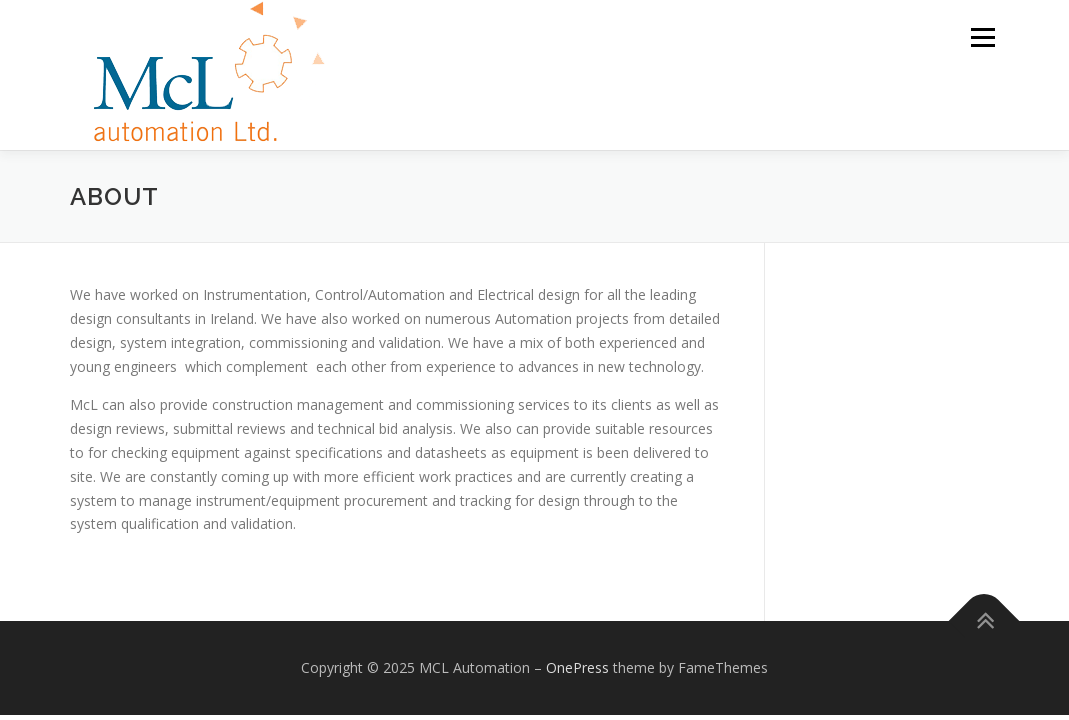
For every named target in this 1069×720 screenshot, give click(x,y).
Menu (982, 37)
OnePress (577, 667)
